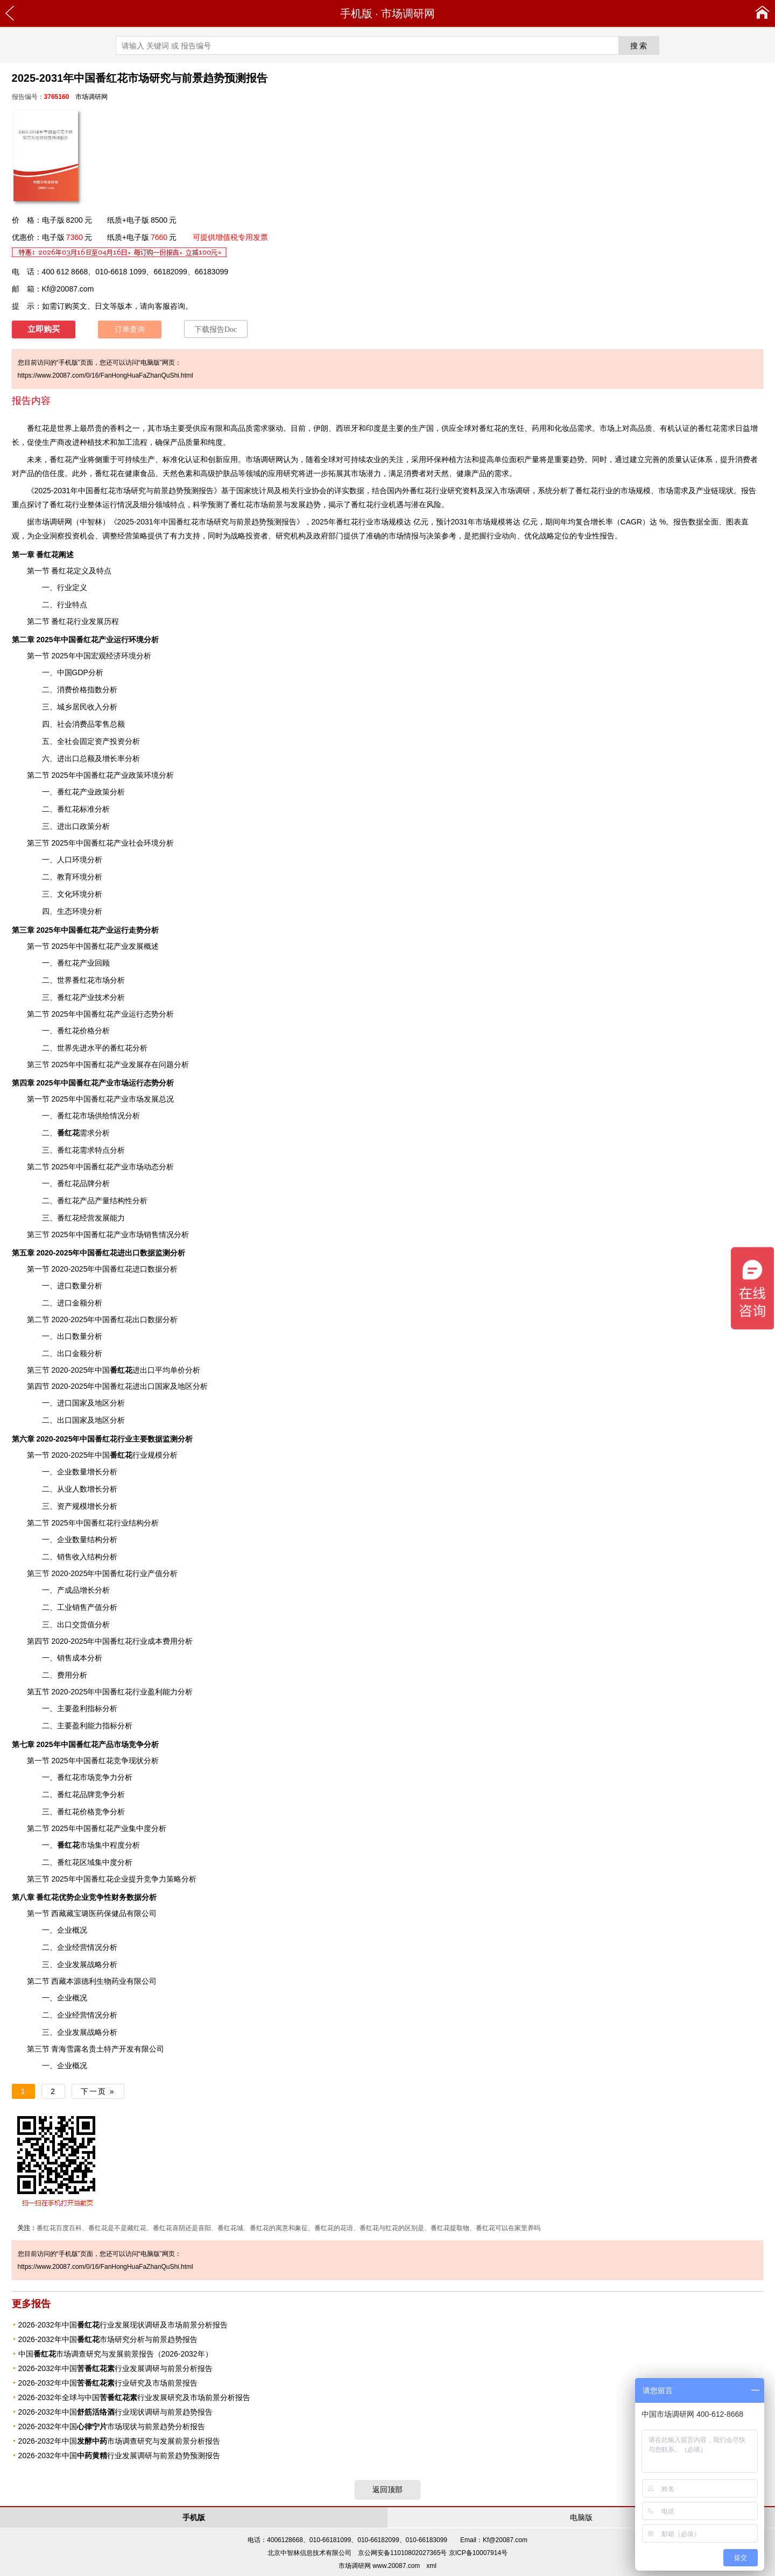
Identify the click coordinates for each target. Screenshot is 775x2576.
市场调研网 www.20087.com (379, 2566)
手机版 (356, 13)
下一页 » (98, 2091)
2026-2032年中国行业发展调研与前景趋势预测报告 (119, 2455)
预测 (191, 490)
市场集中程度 (91, 1845)
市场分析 (110, 980)
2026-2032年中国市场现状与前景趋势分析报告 (111, 2426)
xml (431, 2566)
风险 (433, 504)
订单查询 (130, 329)
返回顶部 (387, 2489)
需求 (76, 1133)
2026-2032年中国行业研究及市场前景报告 (108, 2383)
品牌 (87, 1183)
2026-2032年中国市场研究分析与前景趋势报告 (108, 2339)
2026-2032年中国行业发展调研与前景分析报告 (115, 2368)
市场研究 (131, 490)
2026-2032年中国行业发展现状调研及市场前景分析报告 (123, 2324)
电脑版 (581, 2517)
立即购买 (43, 329)
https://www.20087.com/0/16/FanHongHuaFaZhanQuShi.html (105, 375)
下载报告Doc (215, 329)
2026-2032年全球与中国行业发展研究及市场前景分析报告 (134, 2397)
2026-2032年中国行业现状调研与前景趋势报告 (115, 2412)
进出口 (132, 1370)
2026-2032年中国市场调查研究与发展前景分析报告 (119, 2441)
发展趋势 (306, 504)
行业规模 (136, 1455)
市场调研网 (408, 13)
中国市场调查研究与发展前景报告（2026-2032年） (115, 2354)
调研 (57, 521)
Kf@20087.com (68, 289)
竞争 (136, 1744)
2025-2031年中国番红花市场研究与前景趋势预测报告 (207, 521)
